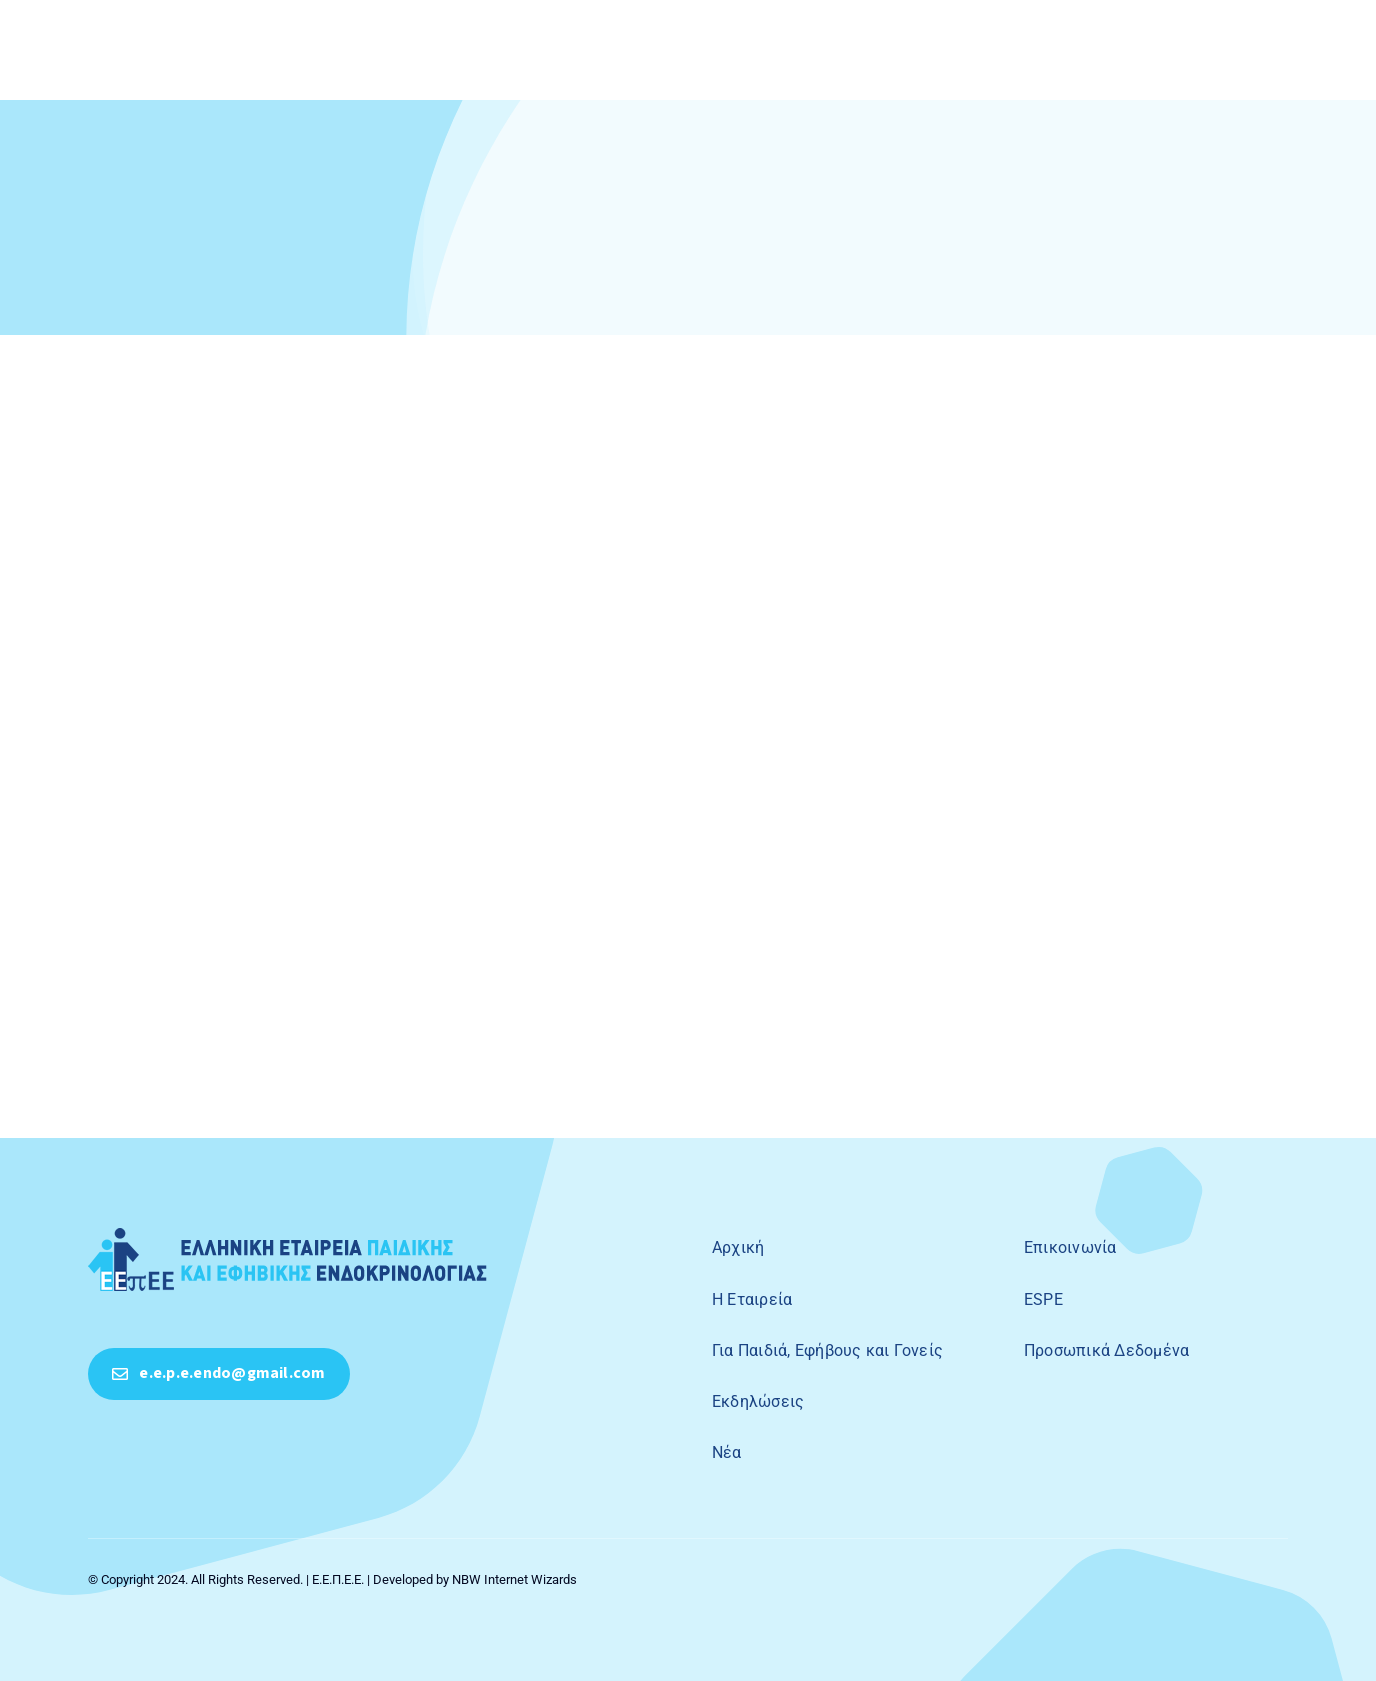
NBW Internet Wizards (514, 1579)
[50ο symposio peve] (288, 1236)
